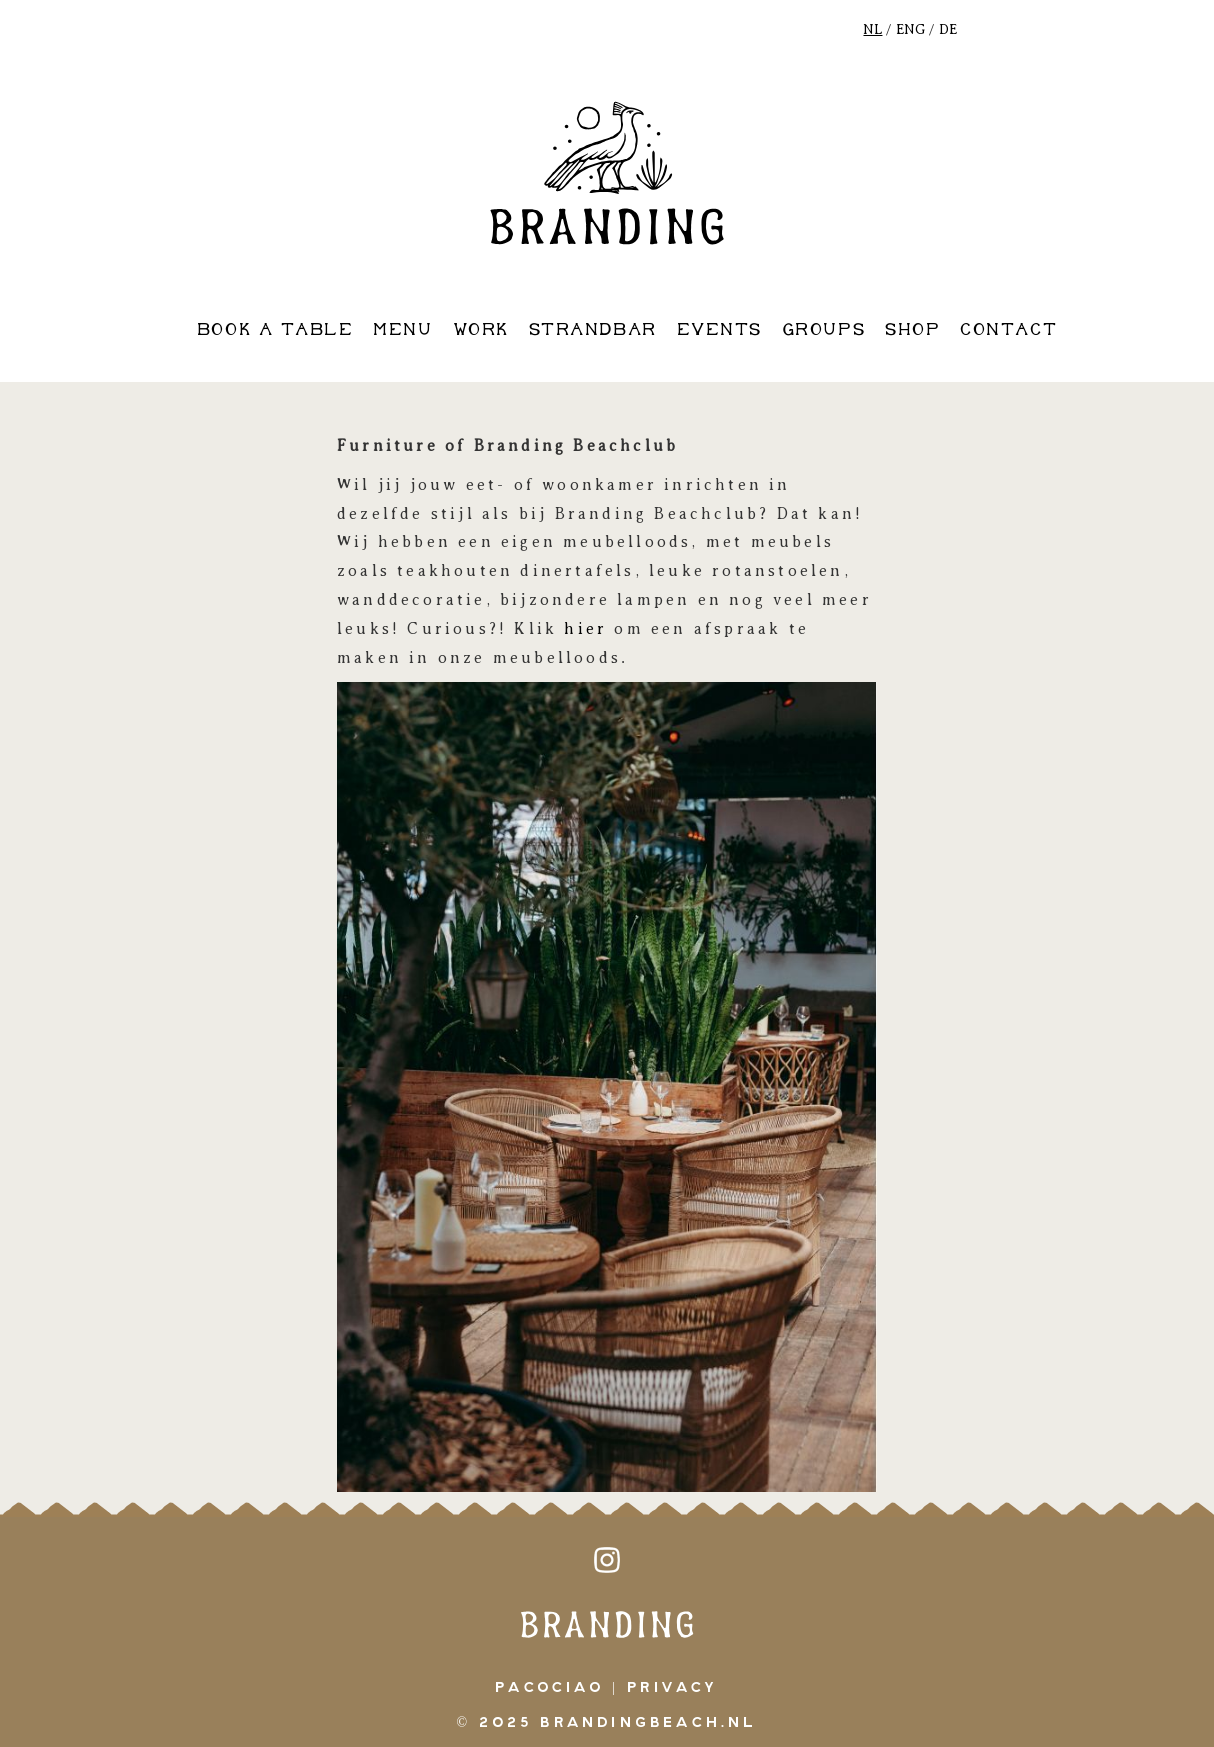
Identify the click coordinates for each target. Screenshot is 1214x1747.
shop (912, 330)
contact (1008, 330)
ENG (910, 29)
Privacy (672, 1688)
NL (872, 29)
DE (948, 29)
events (719, 330)
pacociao (549, 1688)
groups (823, 330)
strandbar (593, 330)
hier (585, 629)
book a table (275, 330)
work (481, 330)
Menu (402, 330)
